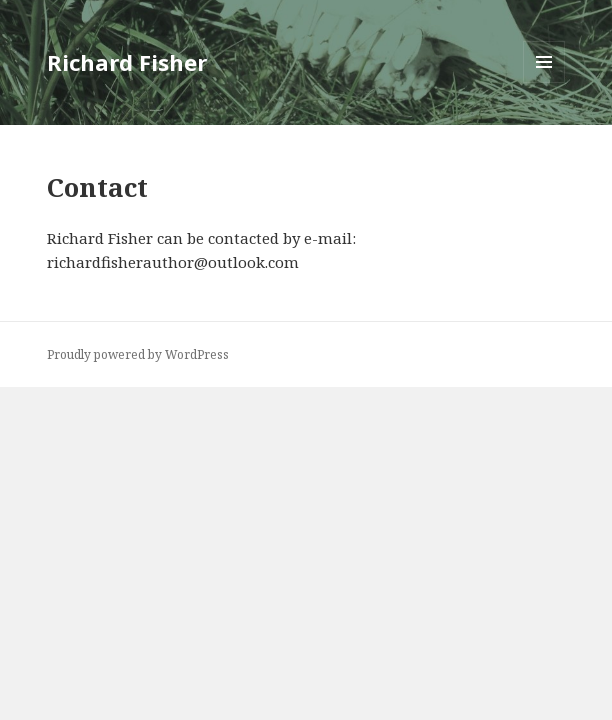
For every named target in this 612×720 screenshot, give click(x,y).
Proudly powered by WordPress (138, 354)
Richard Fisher (127, 62)
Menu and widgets (544, 82)
